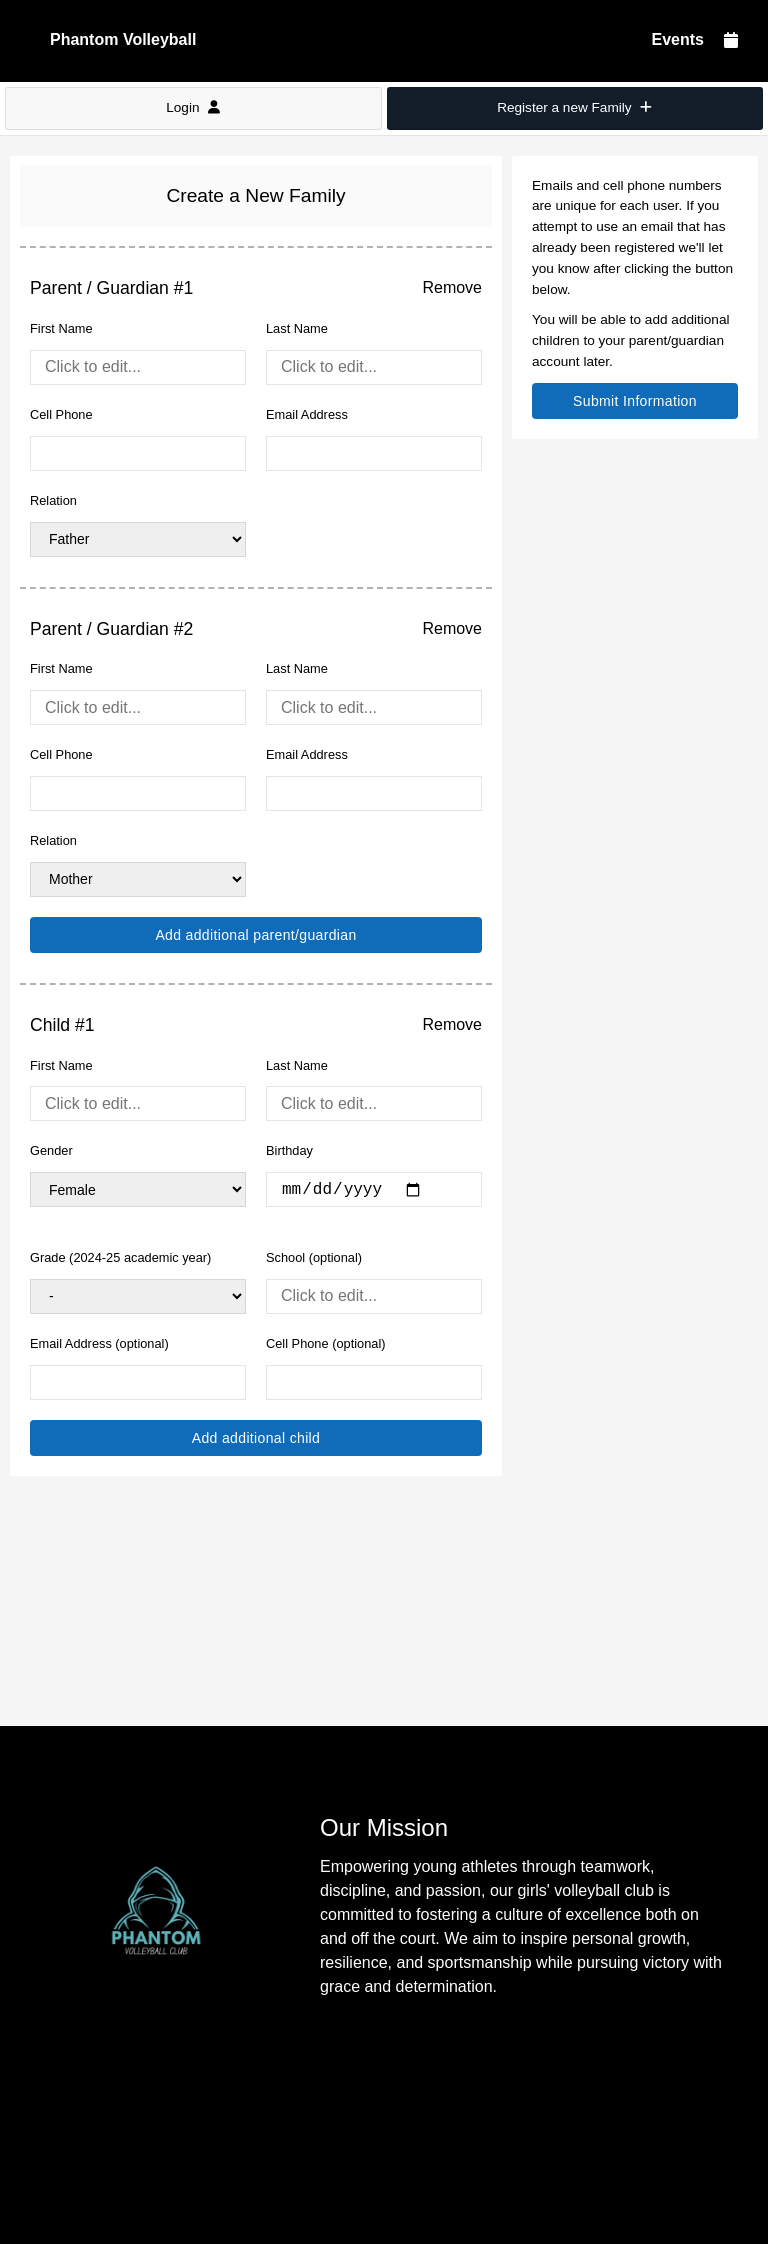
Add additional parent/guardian (255, 935)
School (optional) (314, 1257)
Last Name (297, 328)
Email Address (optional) (99, 1343)
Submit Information (635, 401)
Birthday (289, 1150)
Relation (53, 500)
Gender (51, 1150)
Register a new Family (574, 107)
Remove (452, 287)
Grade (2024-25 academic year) (120, 1257)
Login (193, 107)
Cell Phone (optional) (326, 1343)
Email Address (307, 414)
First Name (61, 328)
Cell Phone (61, 414)
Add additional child (256, 1438)
